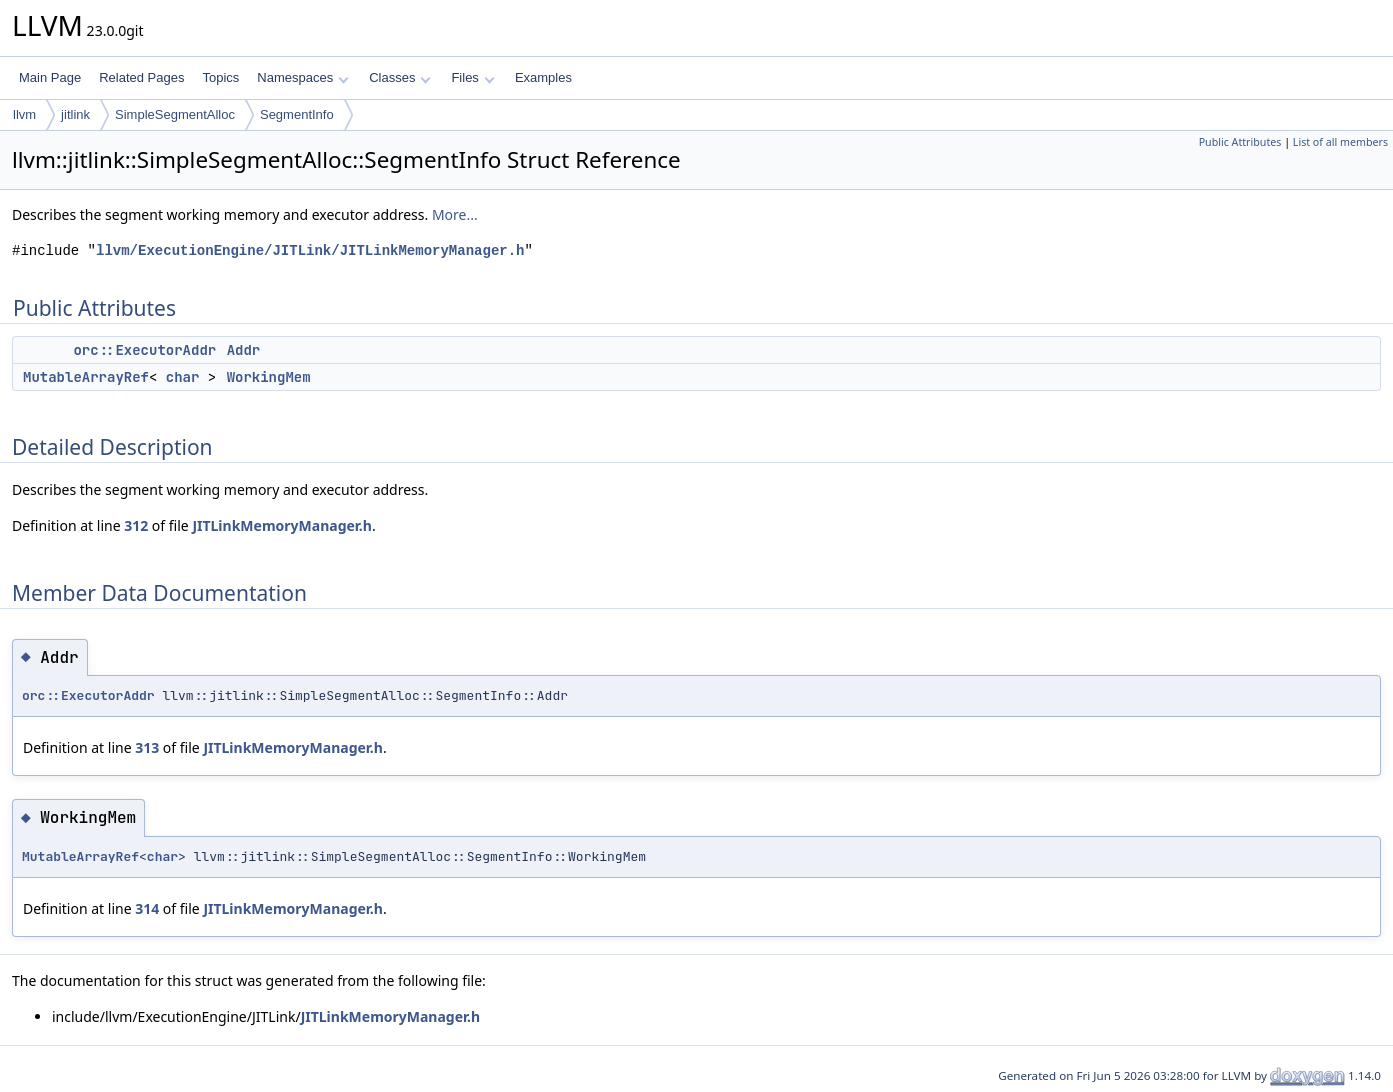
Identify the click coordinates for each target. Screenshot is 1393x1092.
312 (136, 525)
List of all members (1340, 142)
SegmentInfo (297, 114)
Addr (244, 350)
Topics (220, 77)
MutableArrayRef (86, 377)
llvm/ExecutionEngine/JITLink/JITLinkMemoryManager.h (310, 250)
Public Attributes (1240, 142)
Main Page (50, 77)
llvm (24, 114)
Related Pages (141, 77)
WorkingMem (269, 377)
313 (147, 747)
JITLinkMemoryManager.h (282, 525)
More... (455, 214)
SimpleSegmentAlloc (175, 114)
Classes (400, 77)
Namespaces (302, 77)
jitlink (75, 114)
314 (147, 908)
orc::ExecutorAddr (144, 350)
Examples (543, 77)
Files (472, 77)
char (183, 377)
